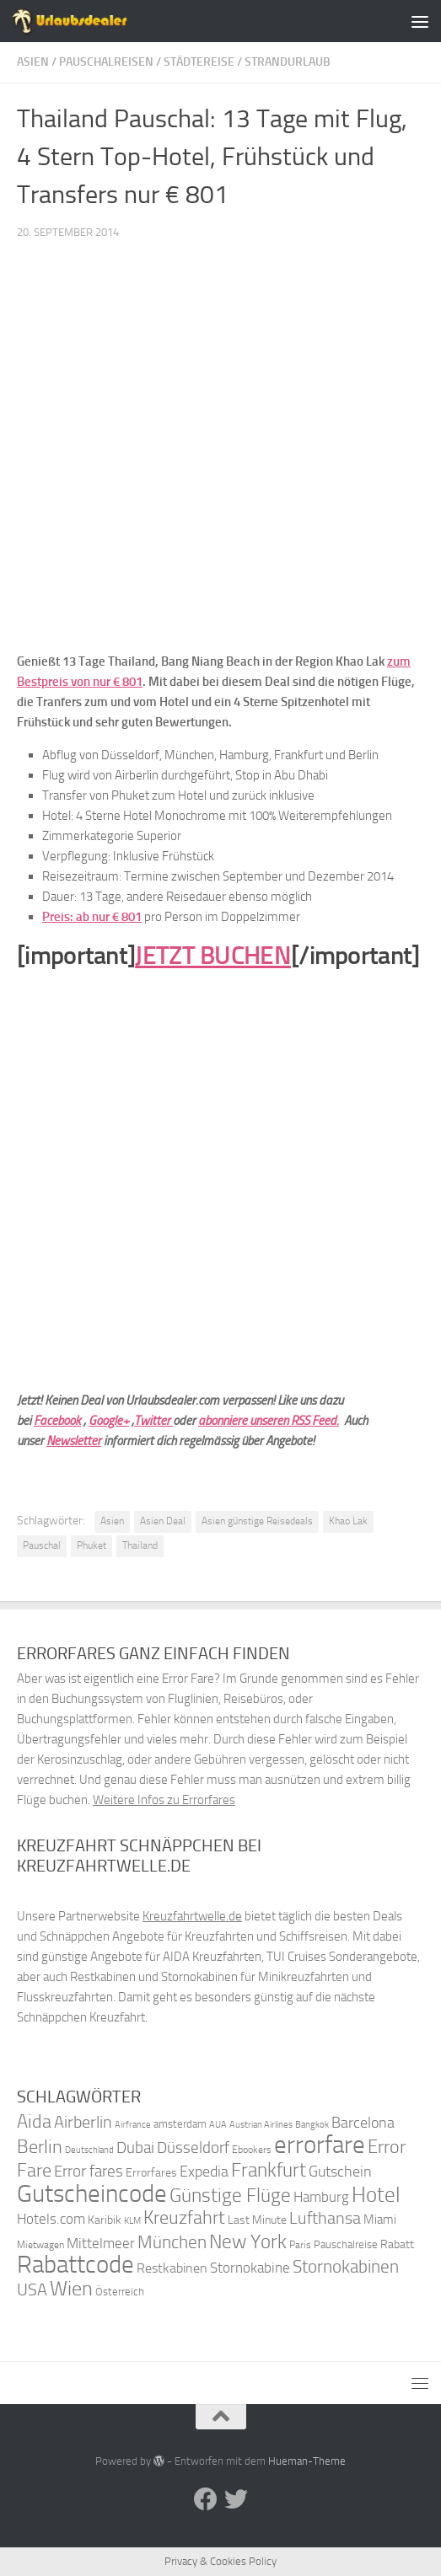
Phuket (91, 1545)
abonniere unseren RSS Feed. (268, 1420)
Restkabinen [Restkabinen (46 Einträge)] (172, 2268)
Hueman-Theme (307, 2461)
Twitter (153, 1420)
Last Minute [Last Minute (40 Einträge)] (257, 2220)
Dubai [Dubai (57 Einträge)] (135, 2147)
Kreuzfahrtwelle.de (192, 1916)
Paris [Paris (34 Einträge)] (300, 2245)
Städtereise (199, 62)
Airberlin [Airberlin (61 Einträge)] (83, 2122)
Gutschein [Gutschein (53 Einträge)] (340, 2171)
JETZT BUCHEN (213, 955)
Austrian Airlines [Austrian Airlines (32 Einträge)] (261, 2124)
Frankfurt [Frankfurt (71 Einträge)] (268, 2170)
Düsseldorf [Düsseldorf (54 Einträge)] (193, 2148)
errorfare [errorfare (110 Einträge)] (319, 2145)
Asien (33, 62)
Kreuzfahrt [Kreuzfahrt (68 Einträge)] (184, 2217)
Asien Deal (163, 1521)
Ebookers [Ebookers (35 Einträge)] (252, 2149)
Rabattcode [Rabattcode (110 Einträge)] (75, 2264)
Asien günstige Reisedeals (257, 1521)
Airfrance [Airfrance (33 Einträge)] (133, 2124)
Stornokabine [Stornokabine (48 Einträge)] (250, 2267)
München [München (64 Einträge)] (172, 2241)
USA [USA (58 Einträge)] (32, 2290)
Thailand (140, 1545)
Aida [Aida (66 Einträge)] (34, 2122)
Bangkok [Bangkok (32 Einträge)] (312, 2124)
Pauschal (42, 1545)
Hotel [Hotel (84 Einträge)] (376, 2194)
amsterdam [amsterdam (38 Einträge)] (180, 2124)
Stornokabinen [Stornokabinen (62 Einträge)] (346, 2267)
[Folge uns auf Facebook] (206, 2499)
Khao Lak (348, 1521)
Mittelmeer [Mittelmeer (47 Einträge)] (101, 2244)
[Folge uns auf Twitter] (236, 2499)
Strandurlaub (288, 62)
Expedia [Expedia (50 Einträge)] (204, 2172)
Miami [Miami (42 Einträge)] (379, 2219)
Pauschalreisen (106, 62)
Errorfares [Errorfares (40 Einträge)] (151, 2173)
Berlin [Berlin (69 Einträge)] (39, 2146)
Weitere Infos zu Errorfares (164, 1799)
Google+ (109, 1420)
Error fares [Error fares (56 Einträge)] (88, 2171)
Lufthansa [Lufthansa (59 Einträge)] (325, 2218)
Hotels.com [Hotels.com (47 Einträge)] (51, 2219)
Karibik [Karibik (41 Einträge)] (104, 2220)
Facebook (57, 1420)
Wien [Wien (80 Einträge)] (71, 2288)
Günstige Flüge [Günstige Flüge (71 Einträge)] (230, 2195)
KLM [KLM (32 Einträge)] (132, 2220)
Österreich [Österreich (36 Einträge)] (119, 2291)
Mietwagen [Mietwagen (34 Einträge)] (40, 2245)
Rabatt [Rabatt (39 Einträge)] (397, 2244)
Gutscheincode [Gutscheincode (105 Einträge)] (92, 2193)
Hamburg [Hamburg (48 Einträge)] (321, 2196)
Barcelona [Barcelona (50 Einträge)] (363, 2123)
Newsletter (73, 1441)
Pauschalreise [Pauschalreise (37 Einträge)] (346, 2244)
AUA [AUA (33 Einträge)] (218, 2124)
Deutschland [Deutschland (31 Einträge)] (89, 2150)
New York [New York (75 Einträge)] (248, 2241)
